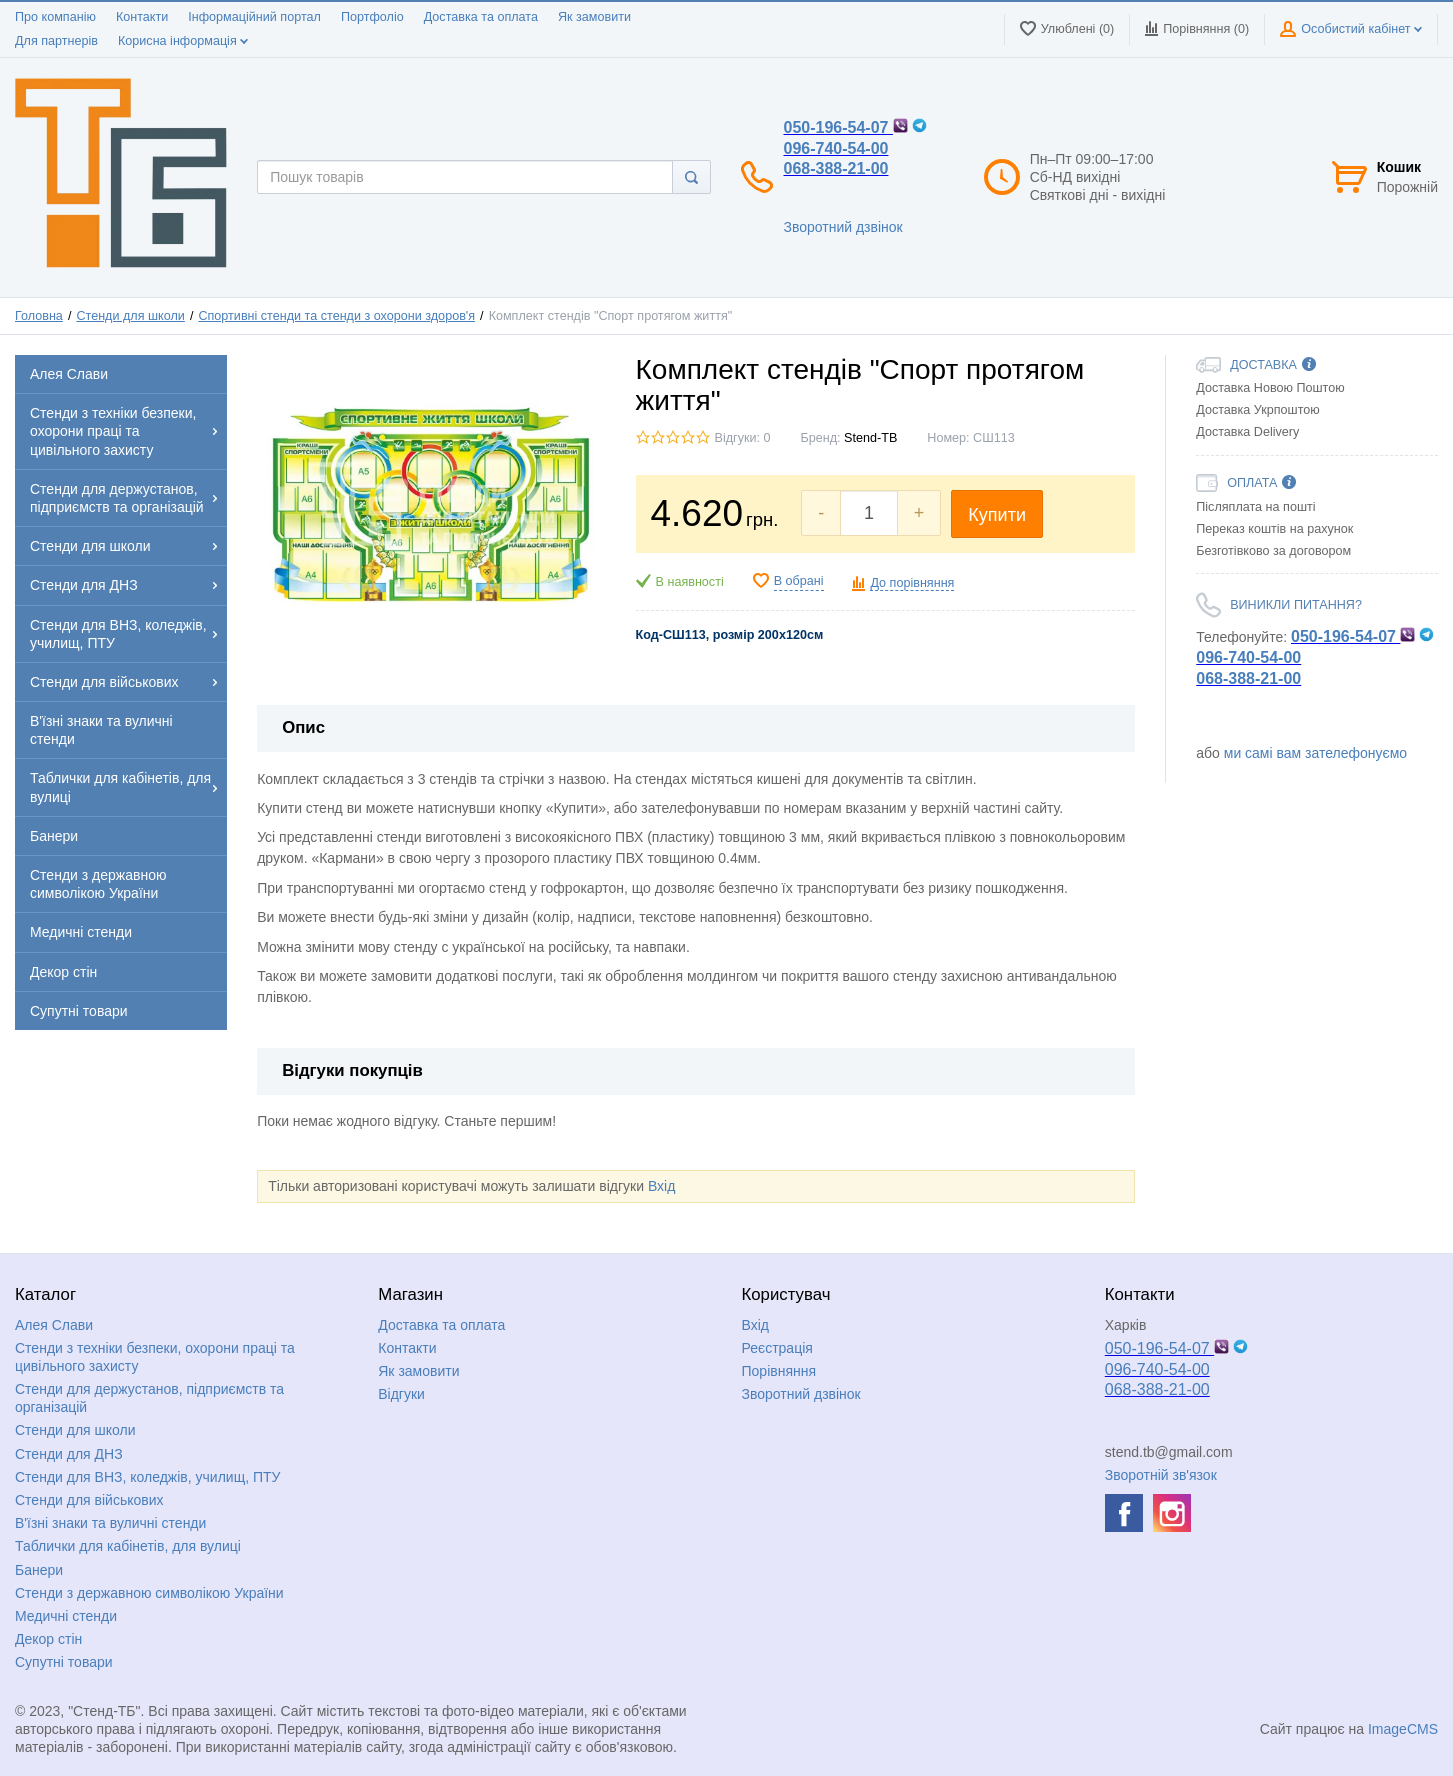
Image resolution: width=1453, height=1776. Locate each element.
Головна (39, 316)
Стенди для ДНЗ (69, 1454)
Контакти (142, 17)
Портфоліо (372, 17)
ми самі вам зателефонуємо (1315, 753)
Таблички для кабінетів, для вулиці (128, 1546)
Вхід (661, 1186)
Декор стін (48, 1639)
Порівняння (779, 1371)
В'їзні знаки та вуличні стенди (110, 1523)
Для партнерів (56, 41)
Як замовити (594, 17)
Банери (39, 1570)
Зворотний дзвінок (842, 227)
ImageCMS (1403, 1729)
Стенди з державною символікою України (149, 1593)
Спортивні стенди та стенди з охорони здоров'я (336, 316)
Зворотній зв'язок (1161, 1475)
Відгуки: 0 (743, 438)
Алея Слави (54, 1325)
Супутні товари (64, 1662)
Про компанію (55, 17)
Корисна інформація (183, 41)
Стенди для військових (89, 1500)
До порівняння (912, 583)
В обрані (799, 581)
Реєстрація (777, 1348)
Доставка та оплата (481, 17)
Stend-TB (870, 438)
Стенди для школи (130, 316)
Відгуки (401, 1394)
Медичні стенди (66, 1616)
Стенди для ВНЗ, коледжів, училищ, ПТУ (147, 1477)
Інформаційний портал (254, 17)
